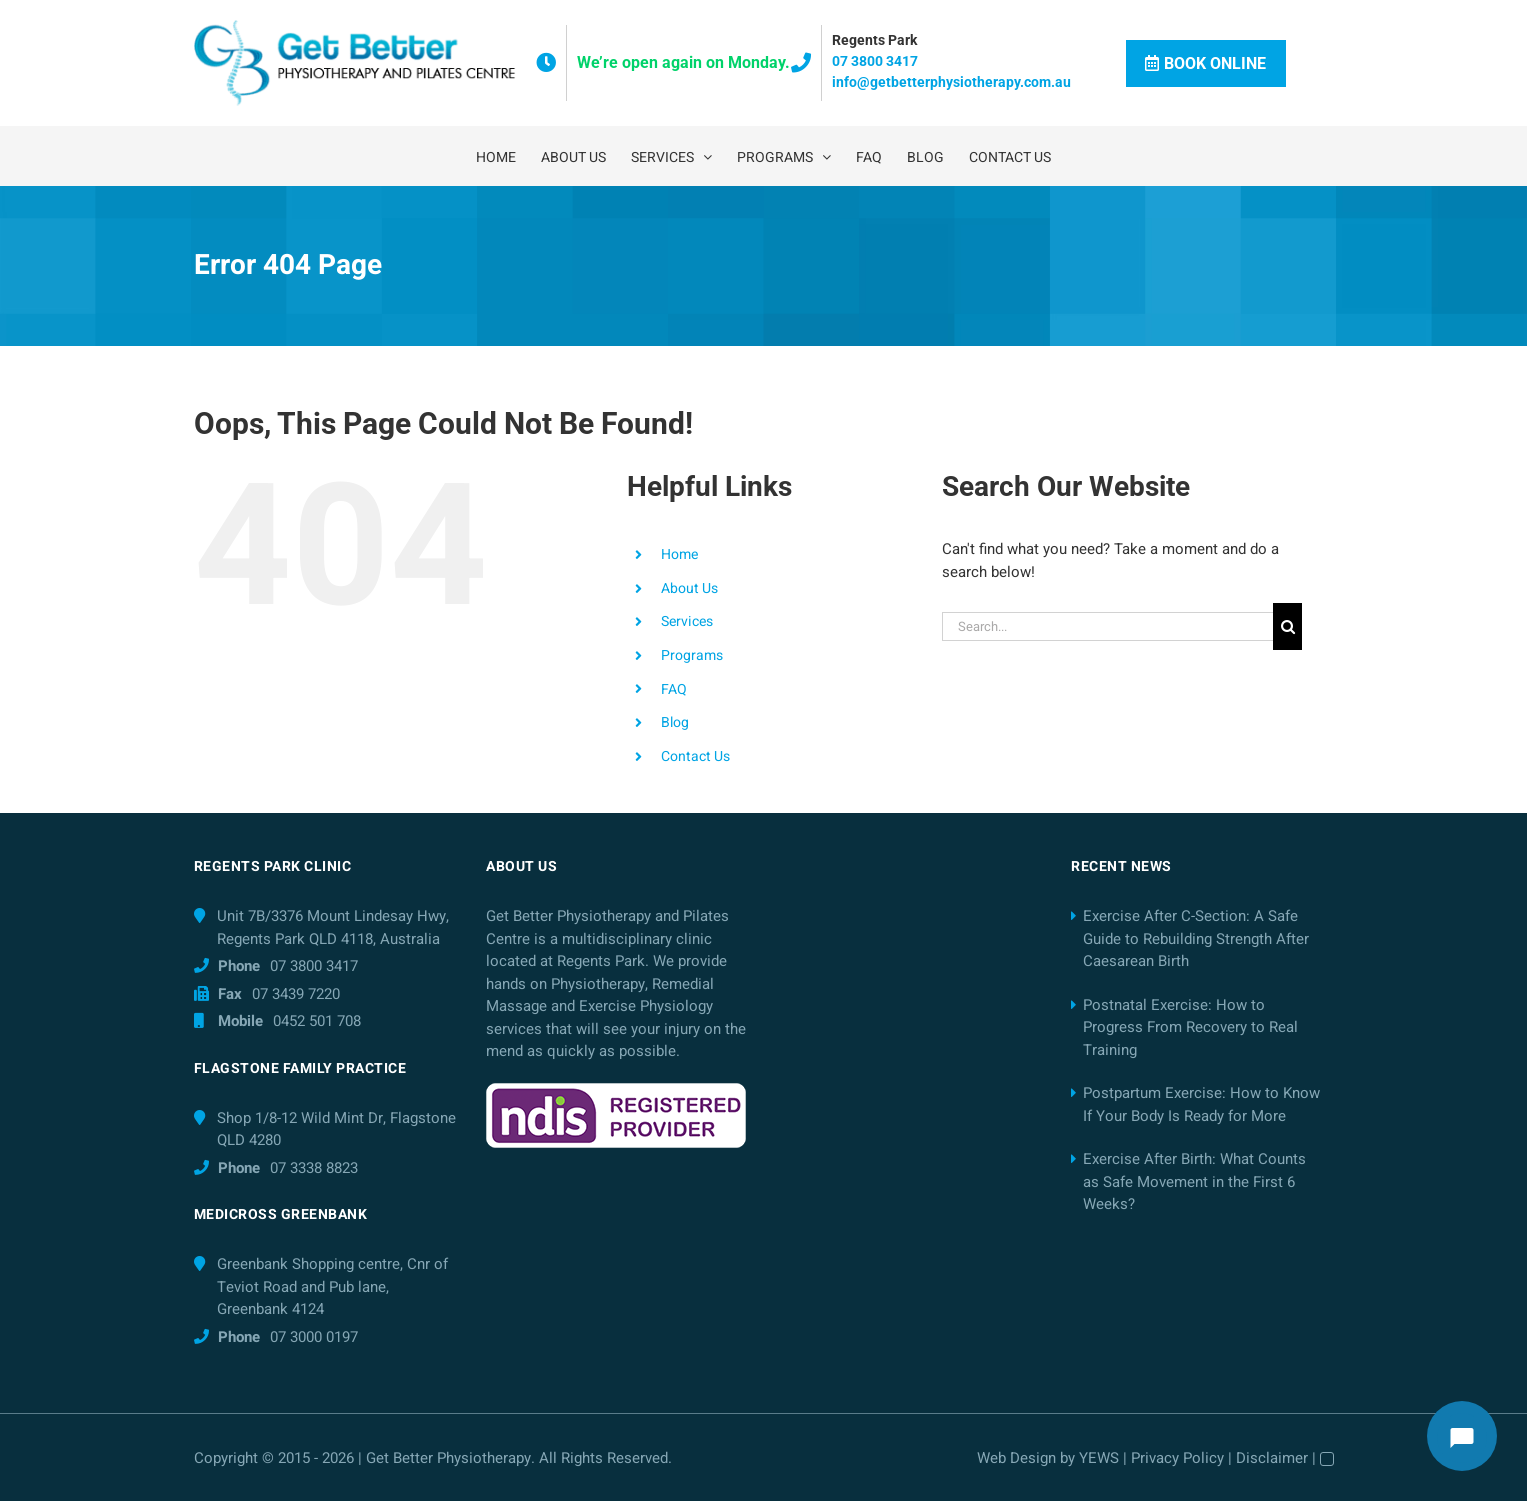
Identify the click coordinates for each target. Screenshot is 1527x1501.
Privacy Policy (1177, 1458)
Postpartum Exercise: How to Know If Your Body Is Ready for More (1201, 1104)
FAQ (674, 689)
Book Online (1205, 63)
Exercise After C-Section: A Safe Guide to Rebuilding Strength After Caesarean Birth (1196, 938)
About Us (689, 588)
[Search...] (1107, 626)
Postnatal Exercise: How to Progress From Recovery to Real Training (1190, 1027)
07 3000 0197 (314, 1337)
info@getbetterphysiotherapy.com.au (951, 82)
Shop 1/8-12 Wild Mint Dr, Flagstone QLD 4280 (336, 1129)
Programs (692, 655)
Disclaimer (1272, 1458)
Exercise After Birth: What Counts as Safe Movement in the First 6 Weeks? (1194, 1181)
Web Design (1016, 1458)
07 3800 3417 (875, 61)
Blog (675, 722)
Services (687, 621)
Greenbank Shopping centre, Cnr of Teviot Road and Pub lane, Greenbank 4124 (332, 1286)
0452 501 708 (317, 1021)
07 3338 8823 (314, 1168)
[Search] (1287, 626)
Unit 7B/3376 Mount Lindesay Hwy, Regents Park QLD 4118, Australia (333, 927)
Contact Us (695, 756)
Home (679, 554)
